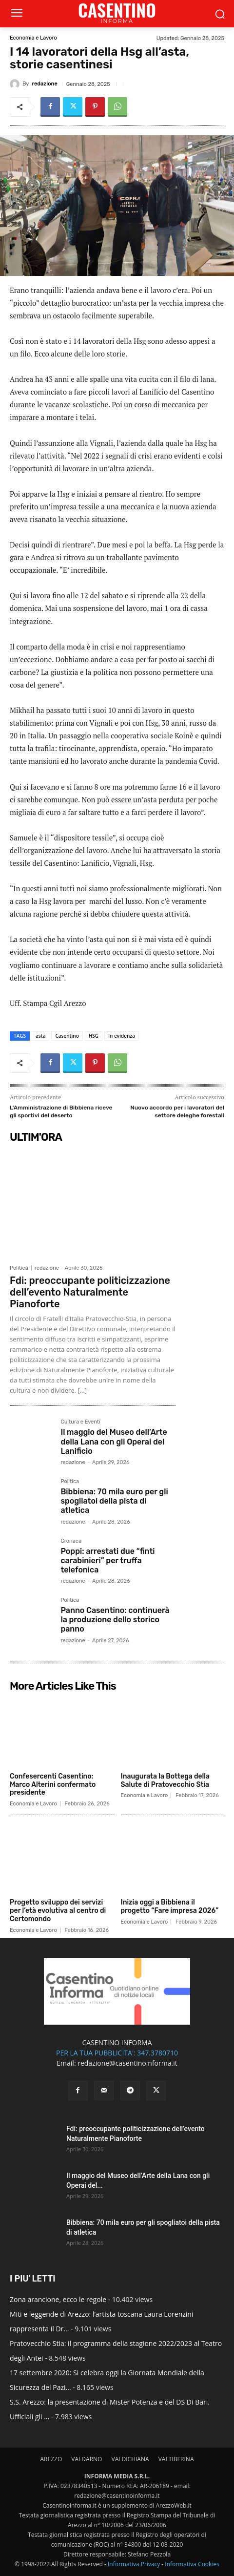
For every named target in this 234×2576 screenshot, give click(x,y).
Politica (19, 1268)
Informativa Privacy (134, 2564)
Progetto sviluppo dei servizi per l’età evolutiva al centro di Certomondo (58, 1910)
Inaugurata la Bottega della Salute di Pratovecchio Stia (165, 1780)
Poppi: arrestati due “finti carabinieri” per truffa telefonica (107, 1560)
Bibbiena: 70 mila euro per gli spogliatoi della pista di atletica (114, 1501)
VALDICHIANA (130, 2459)
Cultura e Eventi (80, 1422)
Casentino (66, 1035)
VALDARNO (86, 2459)
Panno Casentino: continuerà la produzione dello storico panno (114, 1620)
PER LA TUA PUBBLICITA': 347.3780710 (117, 2052)
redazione (44, 83)
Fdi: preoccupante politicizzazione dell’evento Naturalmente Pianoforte (90, 1292)
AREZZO (51, 2459)
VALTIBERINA (176, 2459)
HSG (93, 1035)
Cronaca (70, 1541)
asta (40, 1035)
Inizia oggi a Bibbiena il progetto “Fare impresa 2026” (170, 1906)
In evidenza (121, 1035)
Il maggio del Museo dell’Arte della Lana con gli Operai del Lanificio (113, 1441)
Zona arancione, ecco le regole (58, 2299)
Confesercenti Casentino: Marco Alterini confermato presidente (53, 1784)
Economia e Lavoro (33, 38)
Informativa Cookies (192, 2564)
